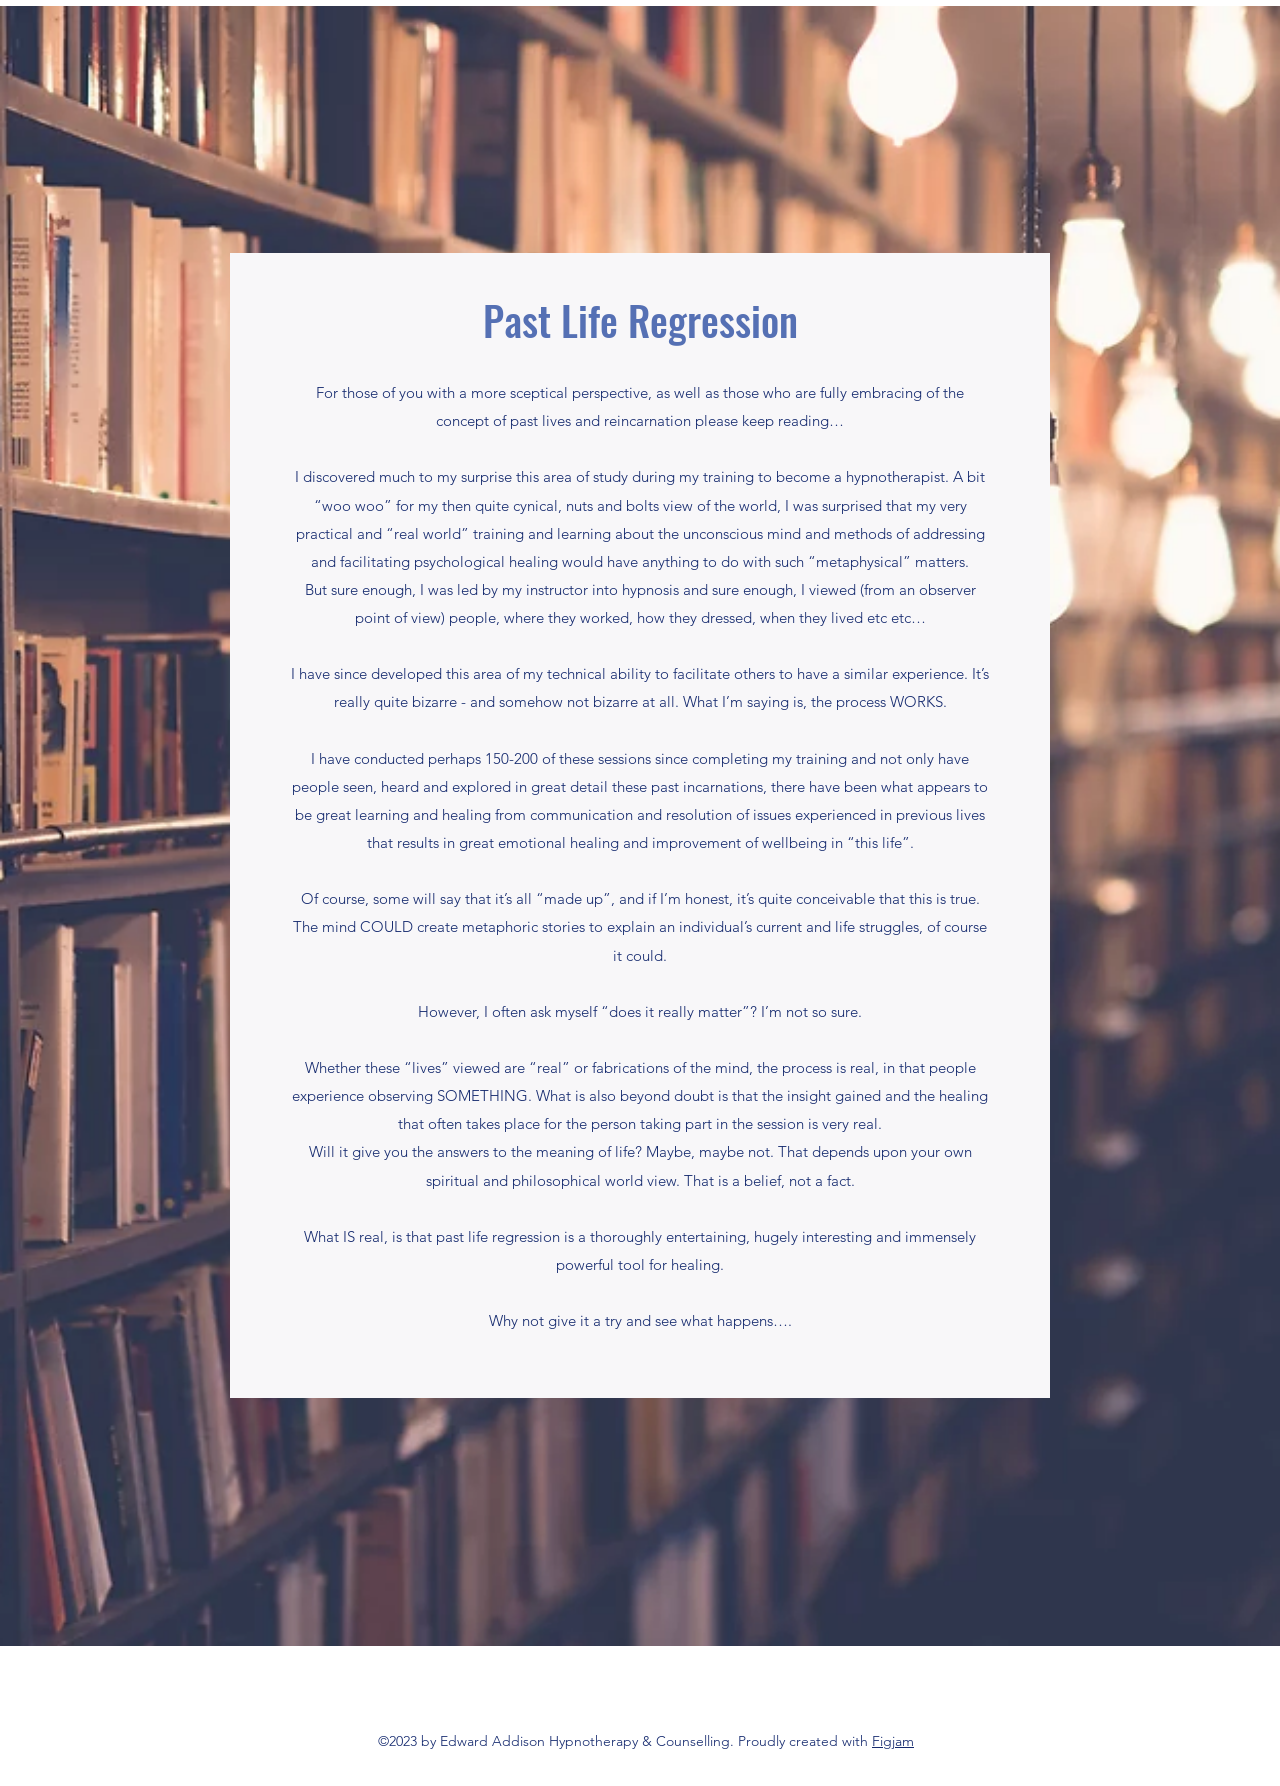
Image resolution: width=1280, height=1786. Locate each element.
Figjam (893, 1741)
